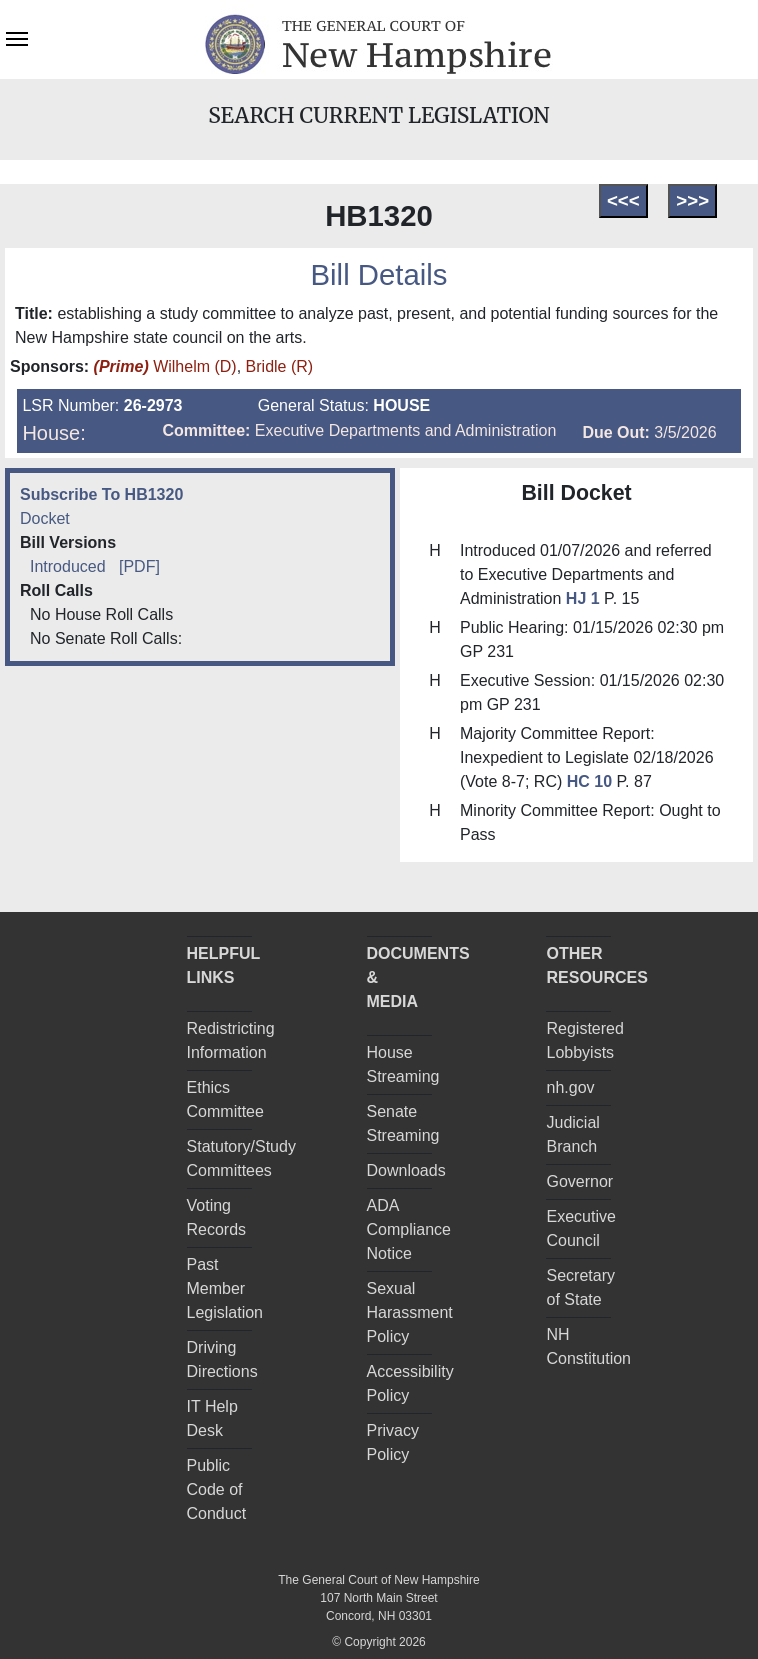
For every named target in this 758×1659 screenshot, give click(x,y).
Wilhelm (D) (165, 366)
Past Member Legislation (225, 1288)
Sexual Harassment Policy (410, 1312)
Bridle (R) (280, 366)
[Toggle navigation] (17, 37)
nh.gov (570, 1087)
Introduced (68, 566)
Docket (45, 518)
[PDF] (139, 566)
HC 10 (589, 781)
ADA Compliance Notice (409, 1229)
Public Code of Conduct (217, 1489)
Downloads (406, 1170)
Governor (579, 1181)
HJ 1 (585, 598)
